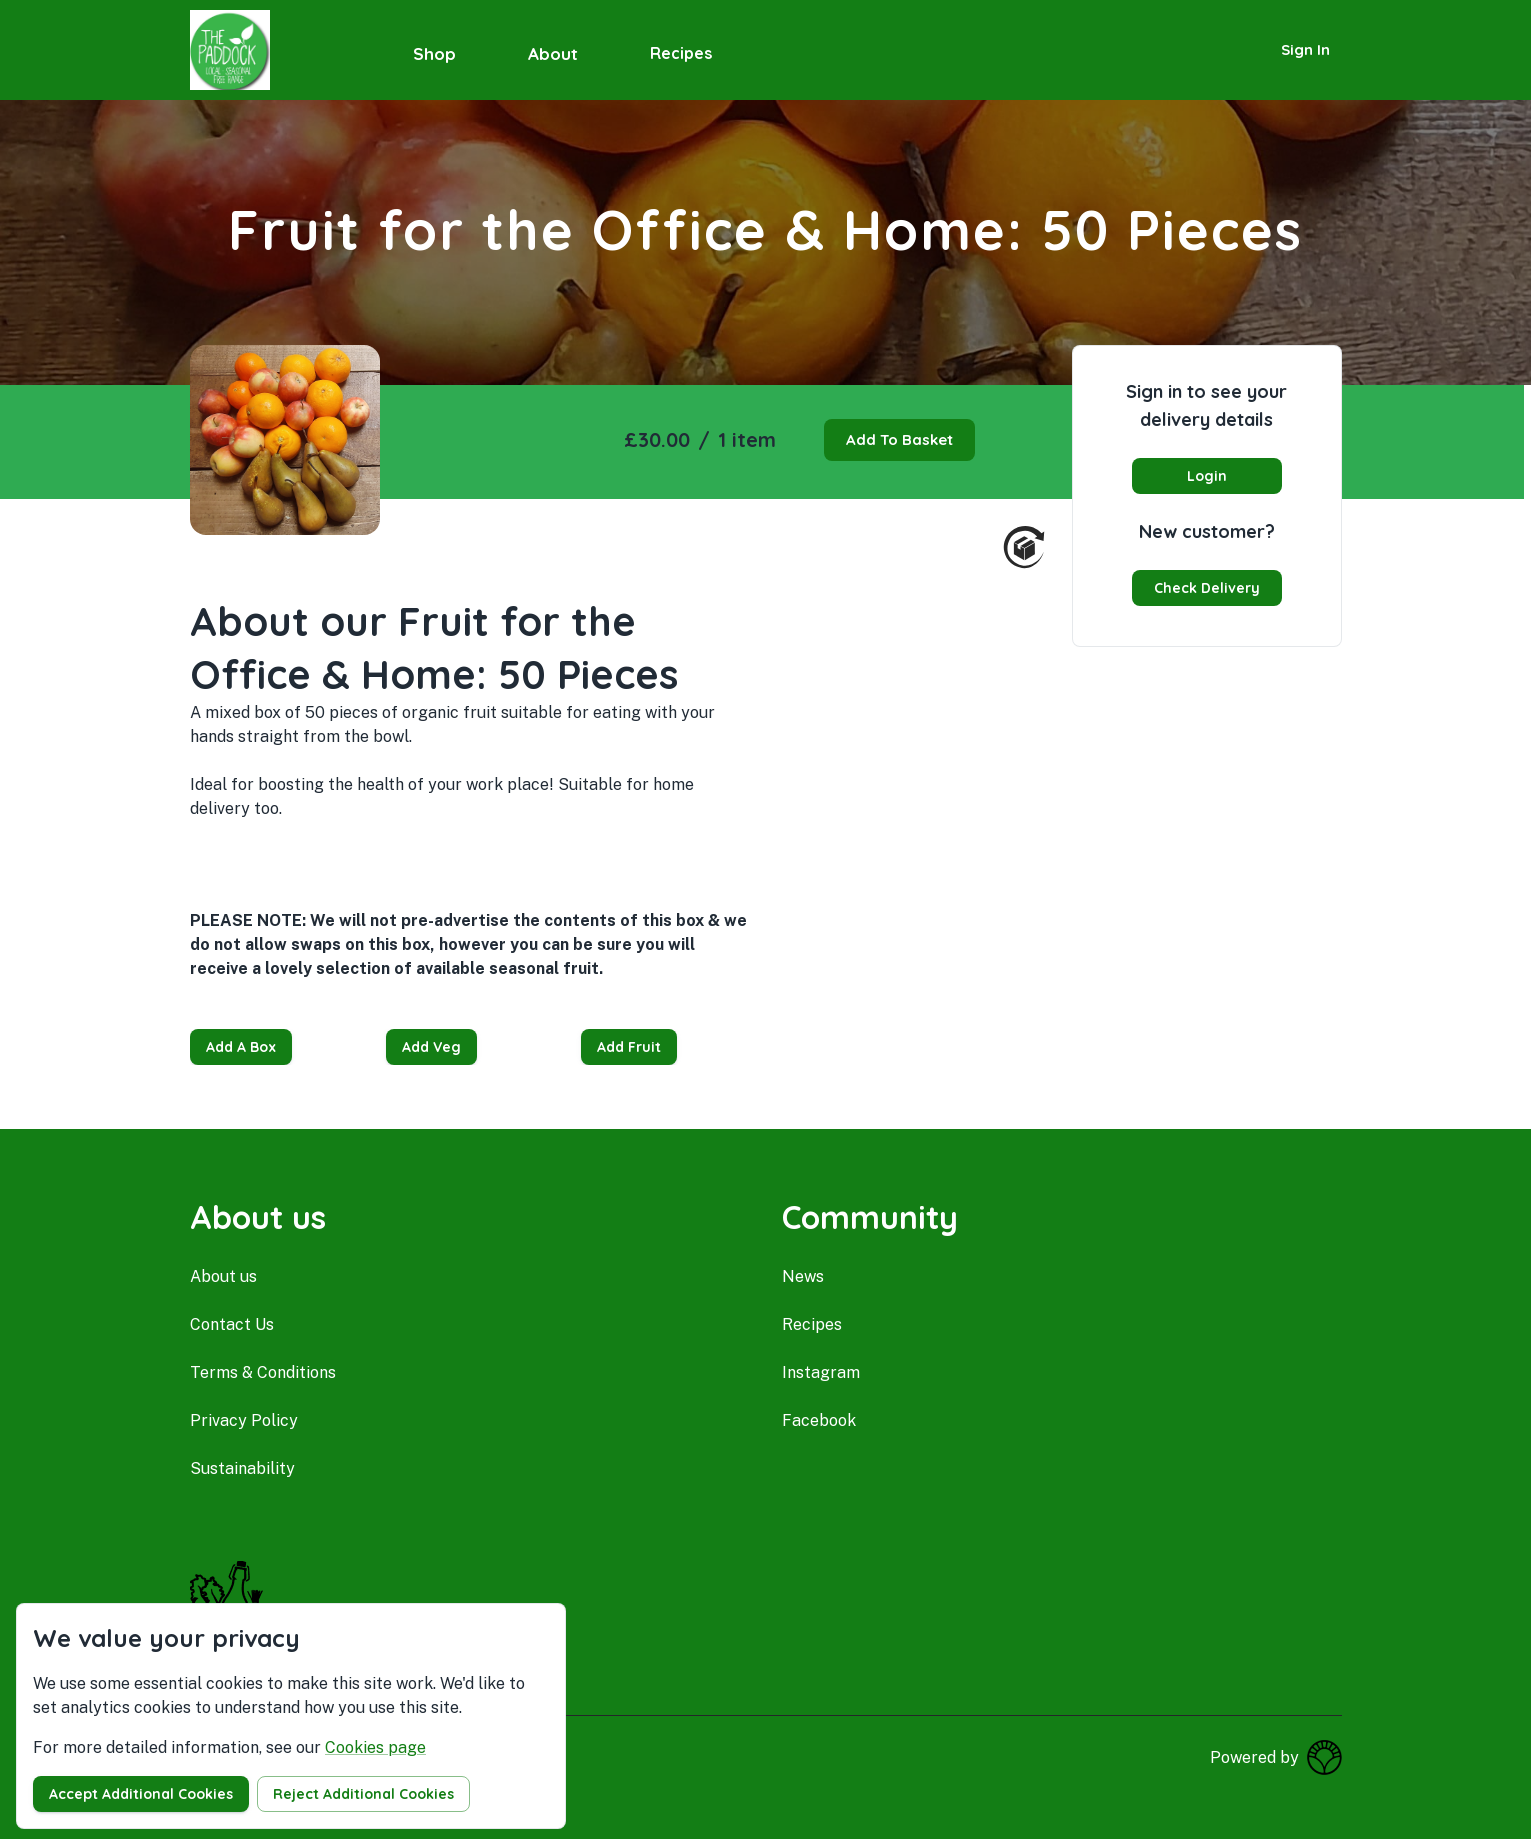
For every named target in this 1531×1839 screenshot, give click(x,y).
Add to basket (899, 439)
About (553, 53)
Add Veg (431, 1047)
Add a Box (241, 1047)
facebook (819, 1420)
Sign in (1305, 49)
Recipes (681, 53)
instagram (821, 1372)
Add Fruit (629, 1047)
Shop (434, 53)
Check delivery (1207, 588)
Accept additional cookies (141, 1794)
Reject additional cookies (363, 1794)
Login (1207, 476)
